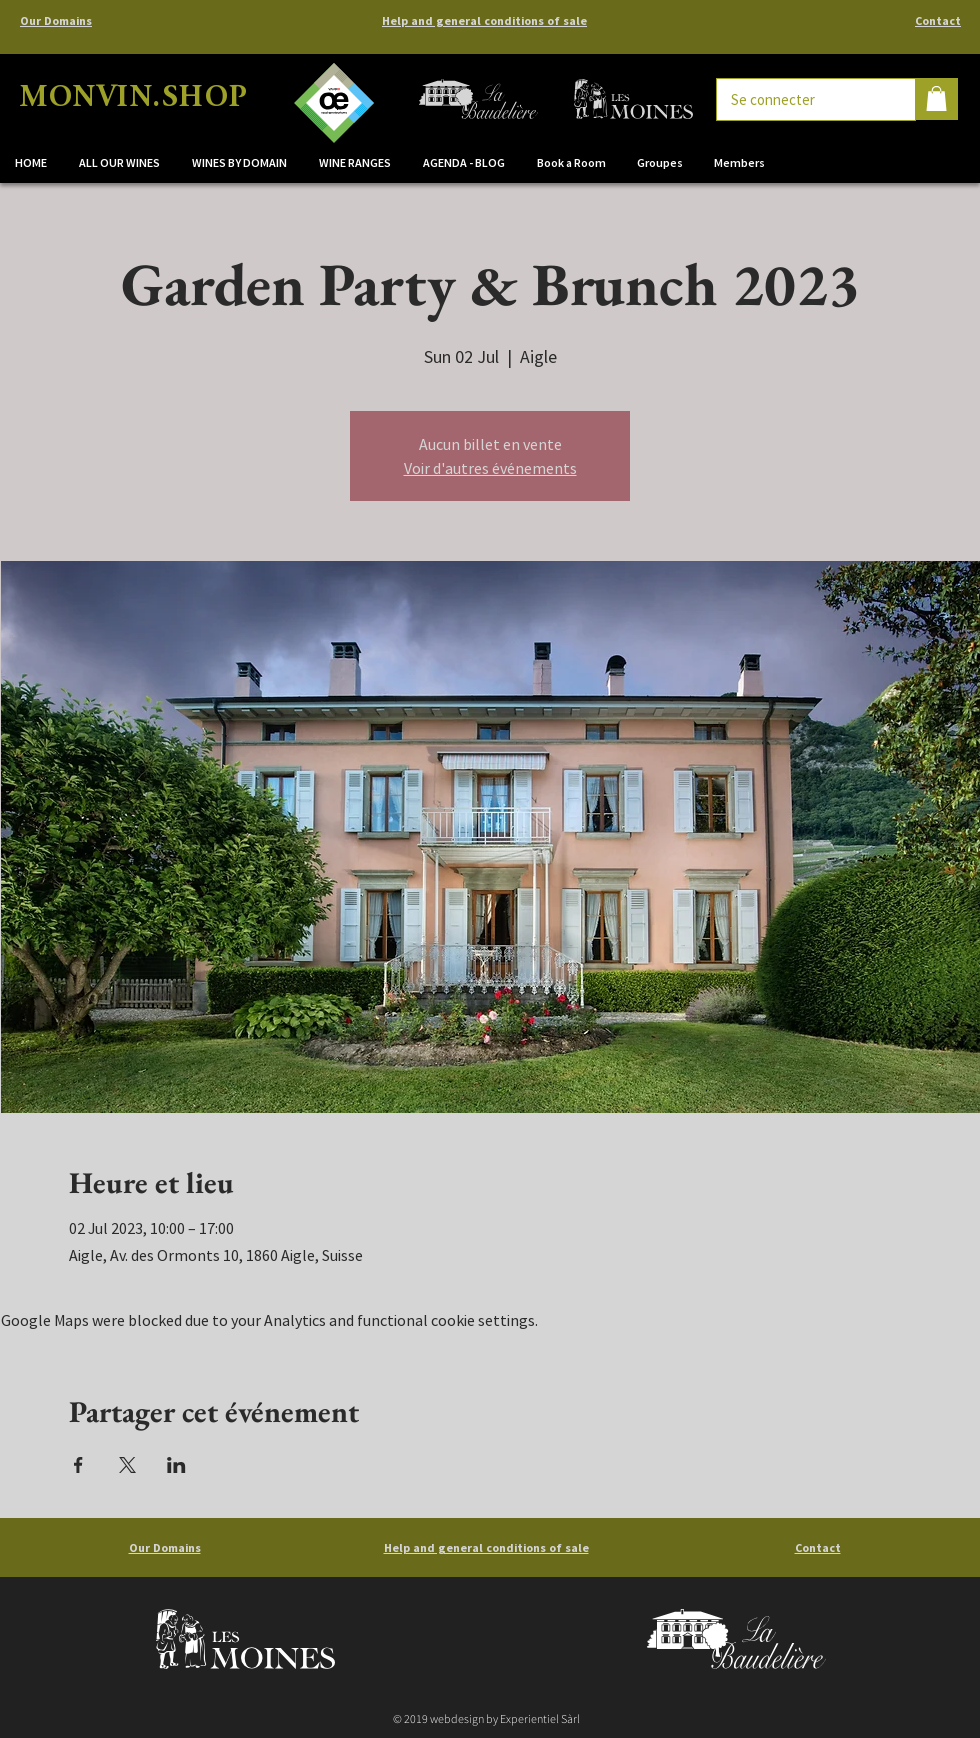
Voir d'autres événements (490, 468)
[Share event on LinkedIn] (176, 1465)
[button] (240, 163)
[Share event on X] (127, 1465)
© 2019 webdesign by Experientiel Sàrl (486, 1718)
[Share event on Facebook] (78, 1465)
